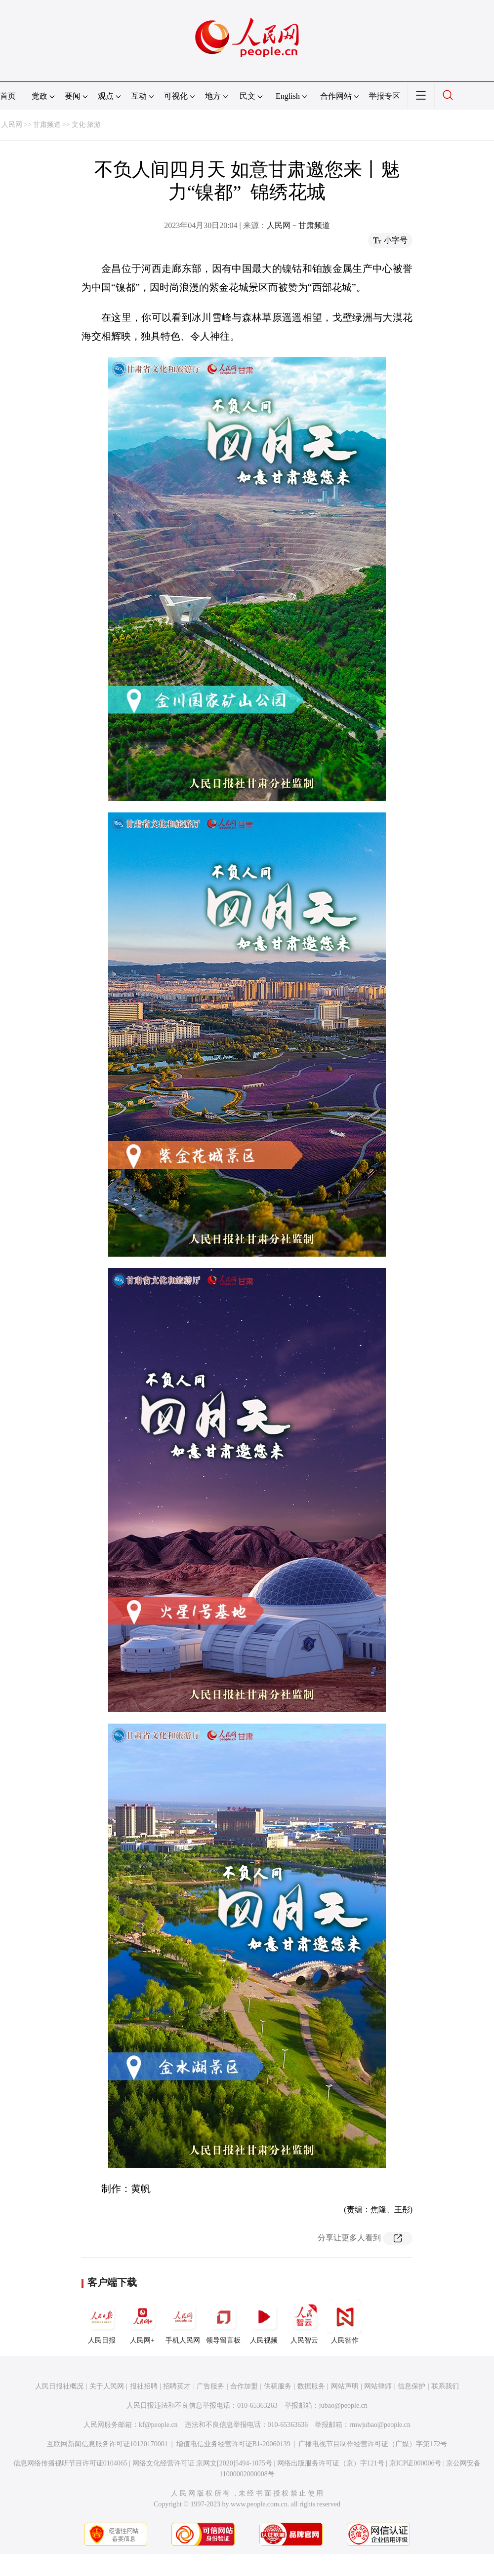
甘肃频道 (47, 124)
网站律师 (378, 2386)
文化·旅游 (86, 124)
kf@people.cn (158, 2424)
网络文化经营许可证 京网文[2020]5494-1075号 (202, 2463)
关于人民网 (106, 2386)
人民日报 (101, 2322)
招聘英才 (177, 2386)
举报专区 (384, 96)
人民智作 (345, 2322)
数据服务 (311, 2386)
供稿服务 (277, 2386)
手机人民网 (182, 2322)
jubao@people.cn (343, 2405)
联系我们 (445, 2386)
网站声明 (345, 2386)
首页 (8, 96)
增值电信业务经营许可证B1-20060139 (233, 2444)
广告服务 (210, 2386)
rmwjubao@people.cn (380, 2424)
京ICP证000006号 (415, 2463)
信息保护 (411, 2386)
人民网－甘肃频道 (298, 225)
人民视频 (264, 2322)
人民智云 (304, 2322)
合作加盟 (244, 2386)
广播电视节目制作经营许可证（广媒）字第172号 (372, 2444)
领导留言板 (223, 2322)
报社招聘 (144, 2386)
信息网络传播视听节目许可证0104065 (70, 2463)
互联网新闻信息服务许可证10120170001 (107, 2444)
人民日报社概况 (59, 2386)
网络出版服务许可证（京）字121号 (330, 2463)
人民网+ (142, 2322)
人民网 (11, 124)
